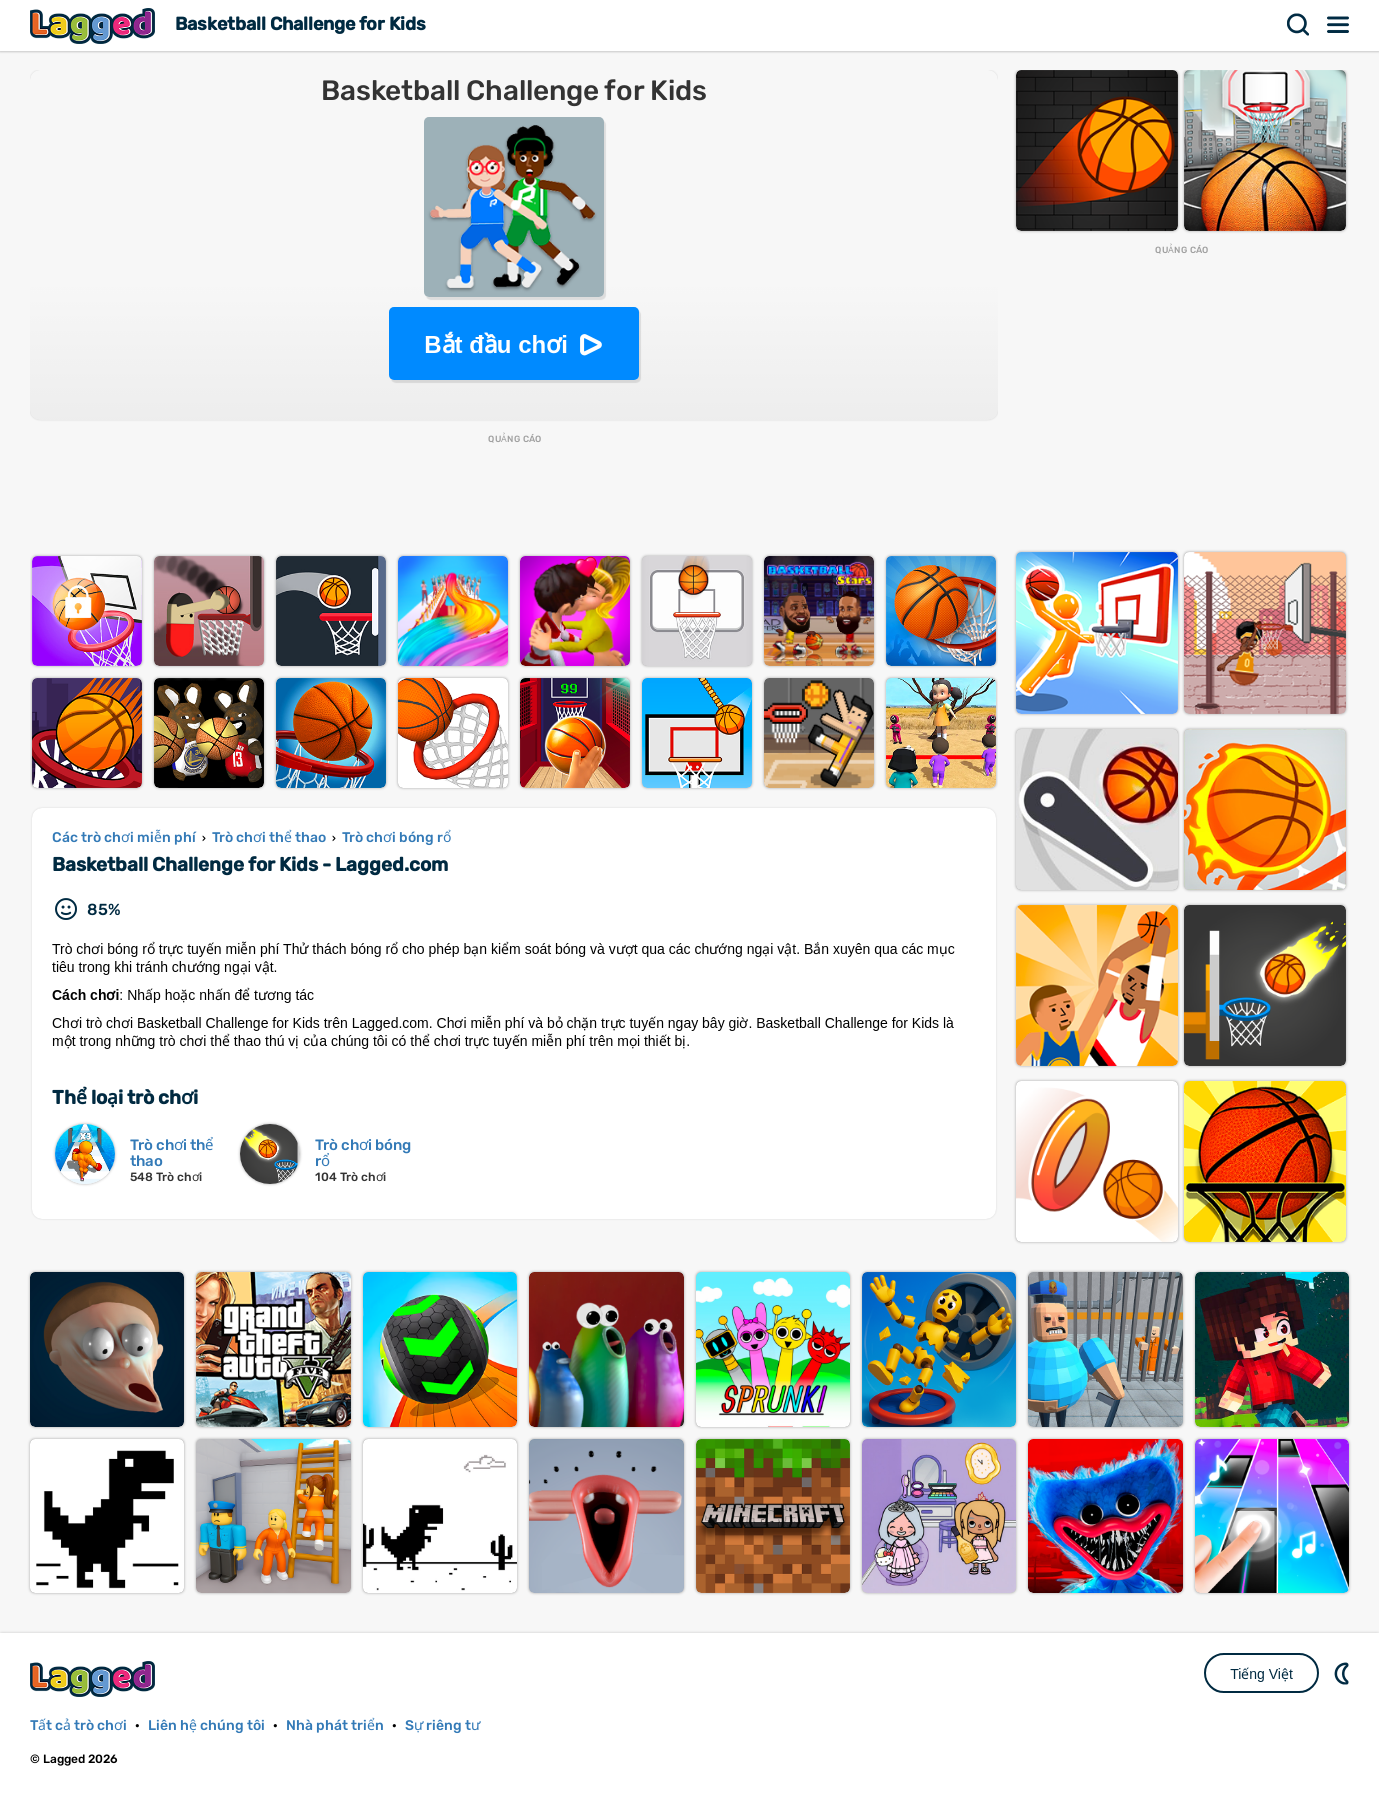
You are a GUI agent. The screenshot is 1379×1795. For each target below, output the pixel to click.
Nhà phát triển (335, 1725)
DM (1344, 1673)
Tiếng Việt (1261, 1674)
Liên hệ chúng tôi (206, 1725)
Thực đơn (1339, 25)
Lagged (95, 25)
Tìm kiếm (1299, 25)
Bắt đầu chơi (496, 344)
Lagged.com (95, 1678)
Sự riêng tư (442, 1725)
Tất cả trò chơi (78, 1725)
